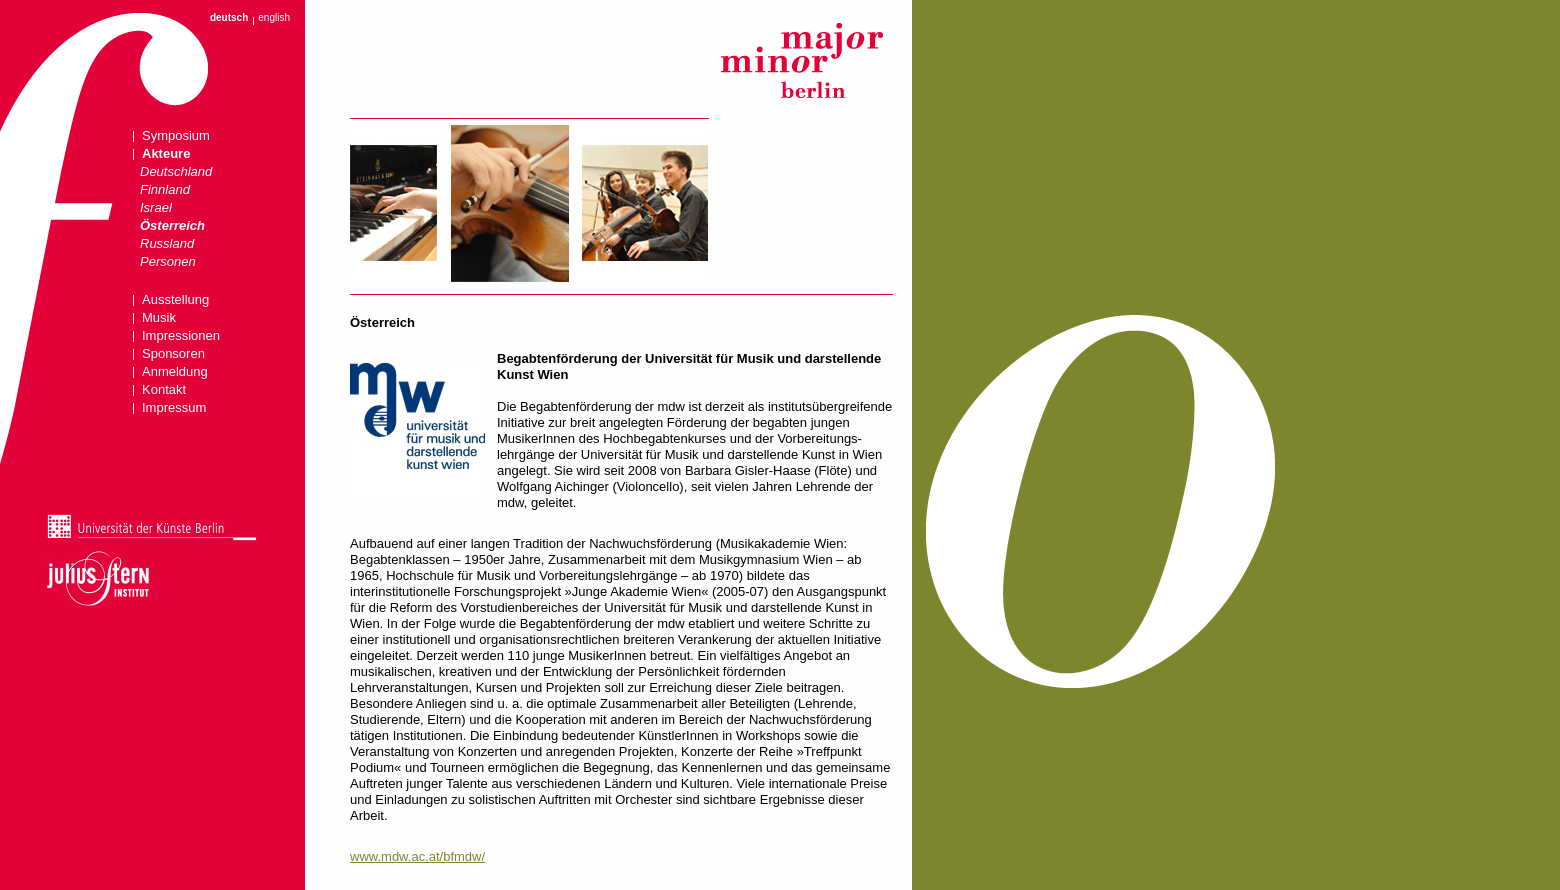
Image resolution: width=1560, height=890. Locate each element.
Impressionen (181, 335)
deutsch (229, 18)
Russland (167, 243)
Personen (168, 261)
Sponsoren (173, 353)
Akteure (166, 153)
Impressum (174, 407)
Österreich (172, 225)
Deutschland (176, 171)
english (274, 18)
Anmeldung (175, 371)
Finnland (165, 189)
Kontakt (164, 389)
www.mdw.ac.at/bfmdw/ (417, 856)
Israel (156, 207)
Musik (159, 317)
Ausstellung (175, 299)
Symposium (176, 135)
